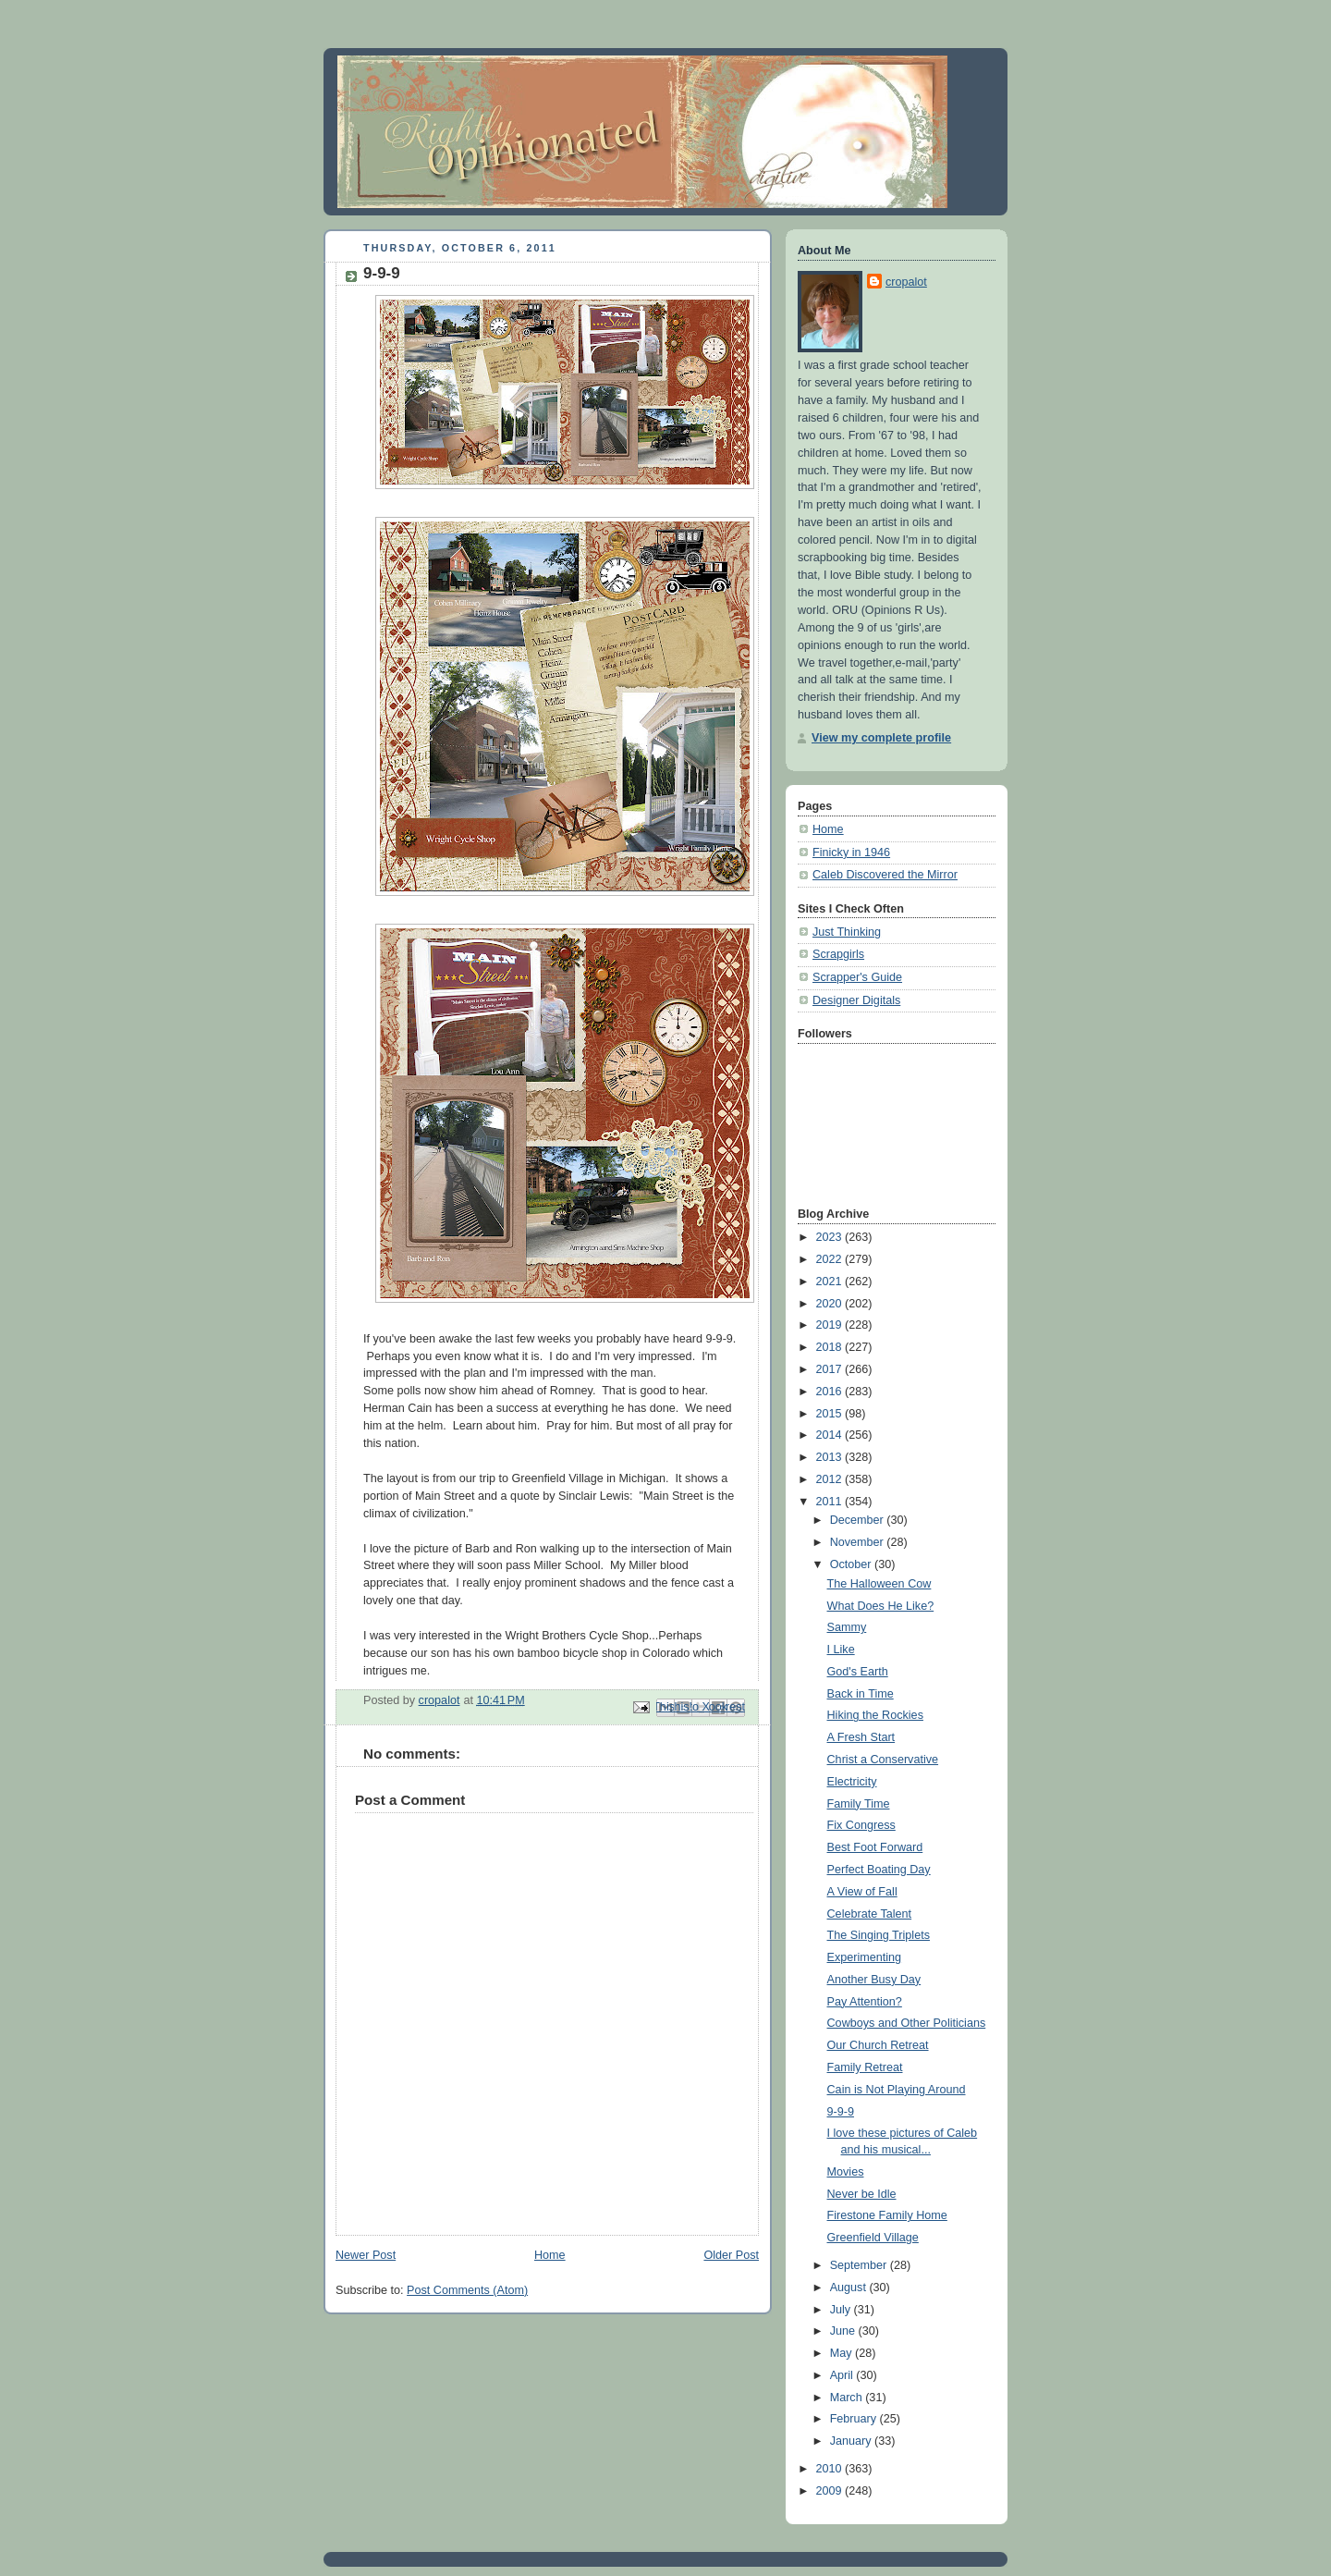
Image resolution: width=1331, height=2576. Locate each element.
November (858, 1542)
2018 (831, 1347)
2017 (831, 1369)
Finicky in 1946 (851, 852)
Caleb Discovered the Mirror (885, 874)
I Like (841, 1649)
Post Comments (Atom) (467, 2290)
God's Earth (857, 1671)
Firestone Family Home (887, 2215)
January (852, 2441)
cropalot (906, 282)
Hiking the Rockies (875, 1715)
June (844, 2331)
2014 (831, 1435)
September (860, 2265)
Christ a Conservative (883, 1759)
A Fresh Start (861, 1737)
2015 (831, 1413)
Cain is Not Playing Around (896, 2089)
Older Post (731, 2255)
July (842, 2309)
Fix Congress (861, 1825)
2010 (831, 2468)
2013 (831, 1457)
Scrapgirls (838, 954)
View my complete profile (881, 737)
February (855, 2418)
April (843, 2375)
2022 (831, 1259)
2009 (831, 2490)
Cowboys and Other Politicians (906, 2023)
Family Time (858, 1803)
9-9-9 (840, 2111)
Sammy (847, 1627)
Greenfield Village (873, 2237)
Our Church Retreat (878, 2045)
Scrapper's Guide (857, 977)
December (858, 1520)
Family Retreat (865, 2067)
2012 (831, 1479)
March (848, 2397)
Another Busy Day (874, 1979)
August (850, 2287)
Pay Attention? (864, 2001)
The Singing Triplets (878, 1935)
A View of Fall (862, 1891)
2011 (831, 1501)
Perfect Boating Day (879, 1869)
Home (550, 2255)
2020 (831, 1303)
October (852, 1564)
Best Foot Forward (875, 1847)
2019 (831, 1325)
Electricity (852, 1781)
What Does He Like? (880, 1606)
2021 (831, 1281)
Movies (845, 2171)
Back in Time (860, 1693)
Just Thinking (846, 932)
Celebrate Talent (869, 1913)
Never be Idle (862, 2194)
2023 (831, 1237)
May (842, 2353)
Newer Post (366, 2255)
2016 (831, 1391)
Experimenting (864, 1957)
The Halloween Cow (879, 1583)
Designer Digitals (856, 1000)
